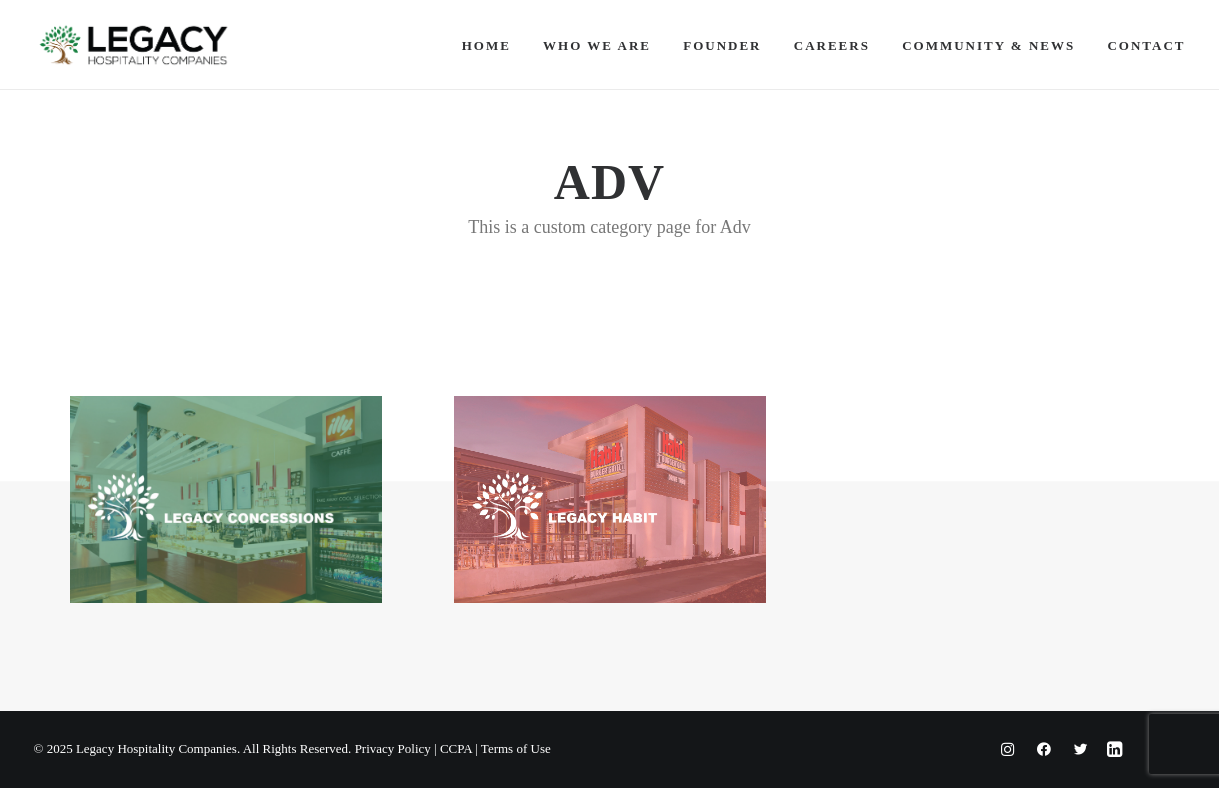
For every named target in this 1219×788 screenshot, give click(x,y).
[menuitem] (493, 45)
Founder (722, 45)
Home (486, 45)
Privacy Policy (393, 748)
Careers (832, 45)
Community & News (988, 45)
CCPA (456, 748)
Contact (1146, 45)
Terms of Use (516, 748)
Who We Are (597, 45)
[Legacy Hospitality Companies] (134, 45)
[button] (226, 499)
